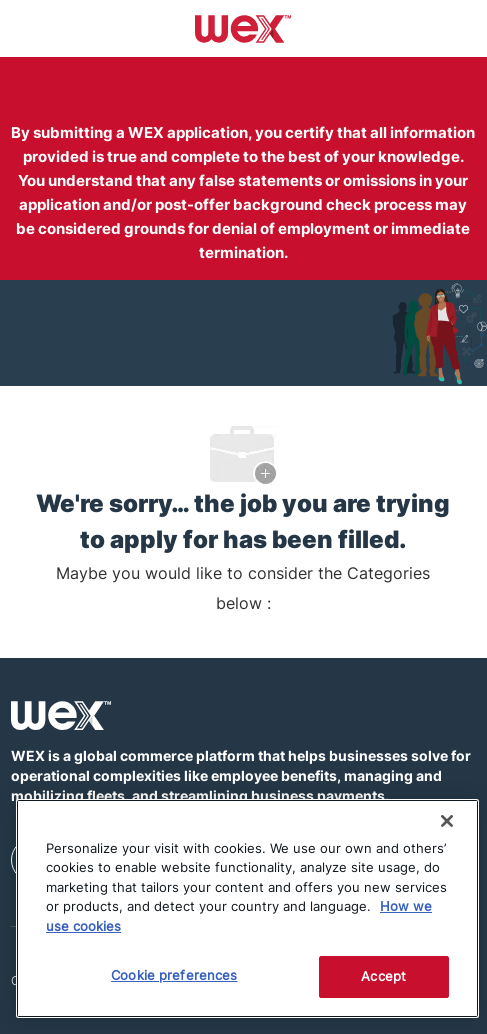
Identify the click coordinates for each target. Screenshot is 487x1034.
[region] (247, 908)
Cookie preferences (174, 975)
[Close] (447, 821)
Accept (383, 976)
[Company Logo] (243, 27)
